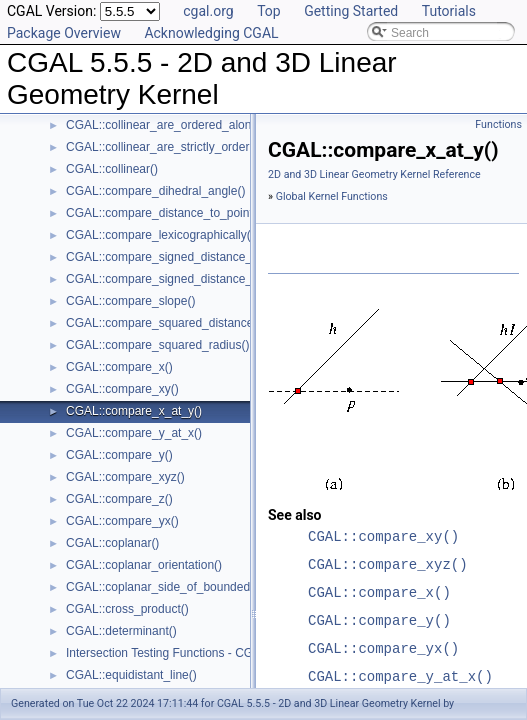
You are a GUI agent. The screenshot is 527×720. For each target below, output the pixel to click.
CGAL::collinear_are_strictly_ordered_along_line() (199, 147)
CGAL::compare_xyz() (125, 477)
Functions (498, 124)
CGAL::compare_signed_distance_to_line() (180, 257)
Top (269, 11)
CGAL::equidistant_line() (131, 675)
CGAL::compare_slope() (130, 301)
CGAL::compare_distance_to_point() (163, 213)
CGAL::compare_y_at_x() (134, 433)
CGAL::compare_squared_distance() (163, 323)
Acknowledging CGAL (211, 33)
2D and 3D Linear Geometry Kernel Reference (374, 174)
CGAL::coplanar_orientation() (144, 565)
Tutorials (449, 11)
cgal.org (208, 11)
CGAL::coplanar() (112, 543)
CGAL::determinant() (121, 631)
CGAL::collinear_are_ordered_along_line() (178, 125)
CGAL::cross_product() (127, 609)
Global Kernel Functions (332, 196)
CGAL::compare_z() (119, 499)
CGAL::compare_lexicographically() (160, 235)
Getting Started (351, 11)
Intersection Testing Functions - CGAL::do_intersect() (207, 653)
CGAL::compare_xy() (122, 389)
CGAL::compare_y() (119, 455)
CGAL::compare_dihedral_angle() (155, 191)
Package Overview (64, 33)
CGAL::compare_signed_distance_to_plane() (186, 279)
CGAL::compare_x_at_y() (134, 411)
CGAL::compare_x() (119, 367)
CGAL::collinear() (112, 169)
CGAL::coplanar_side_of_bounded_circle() (179, 587)
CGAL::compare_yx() (122, 521)
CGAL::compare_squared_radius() (157, 345)
